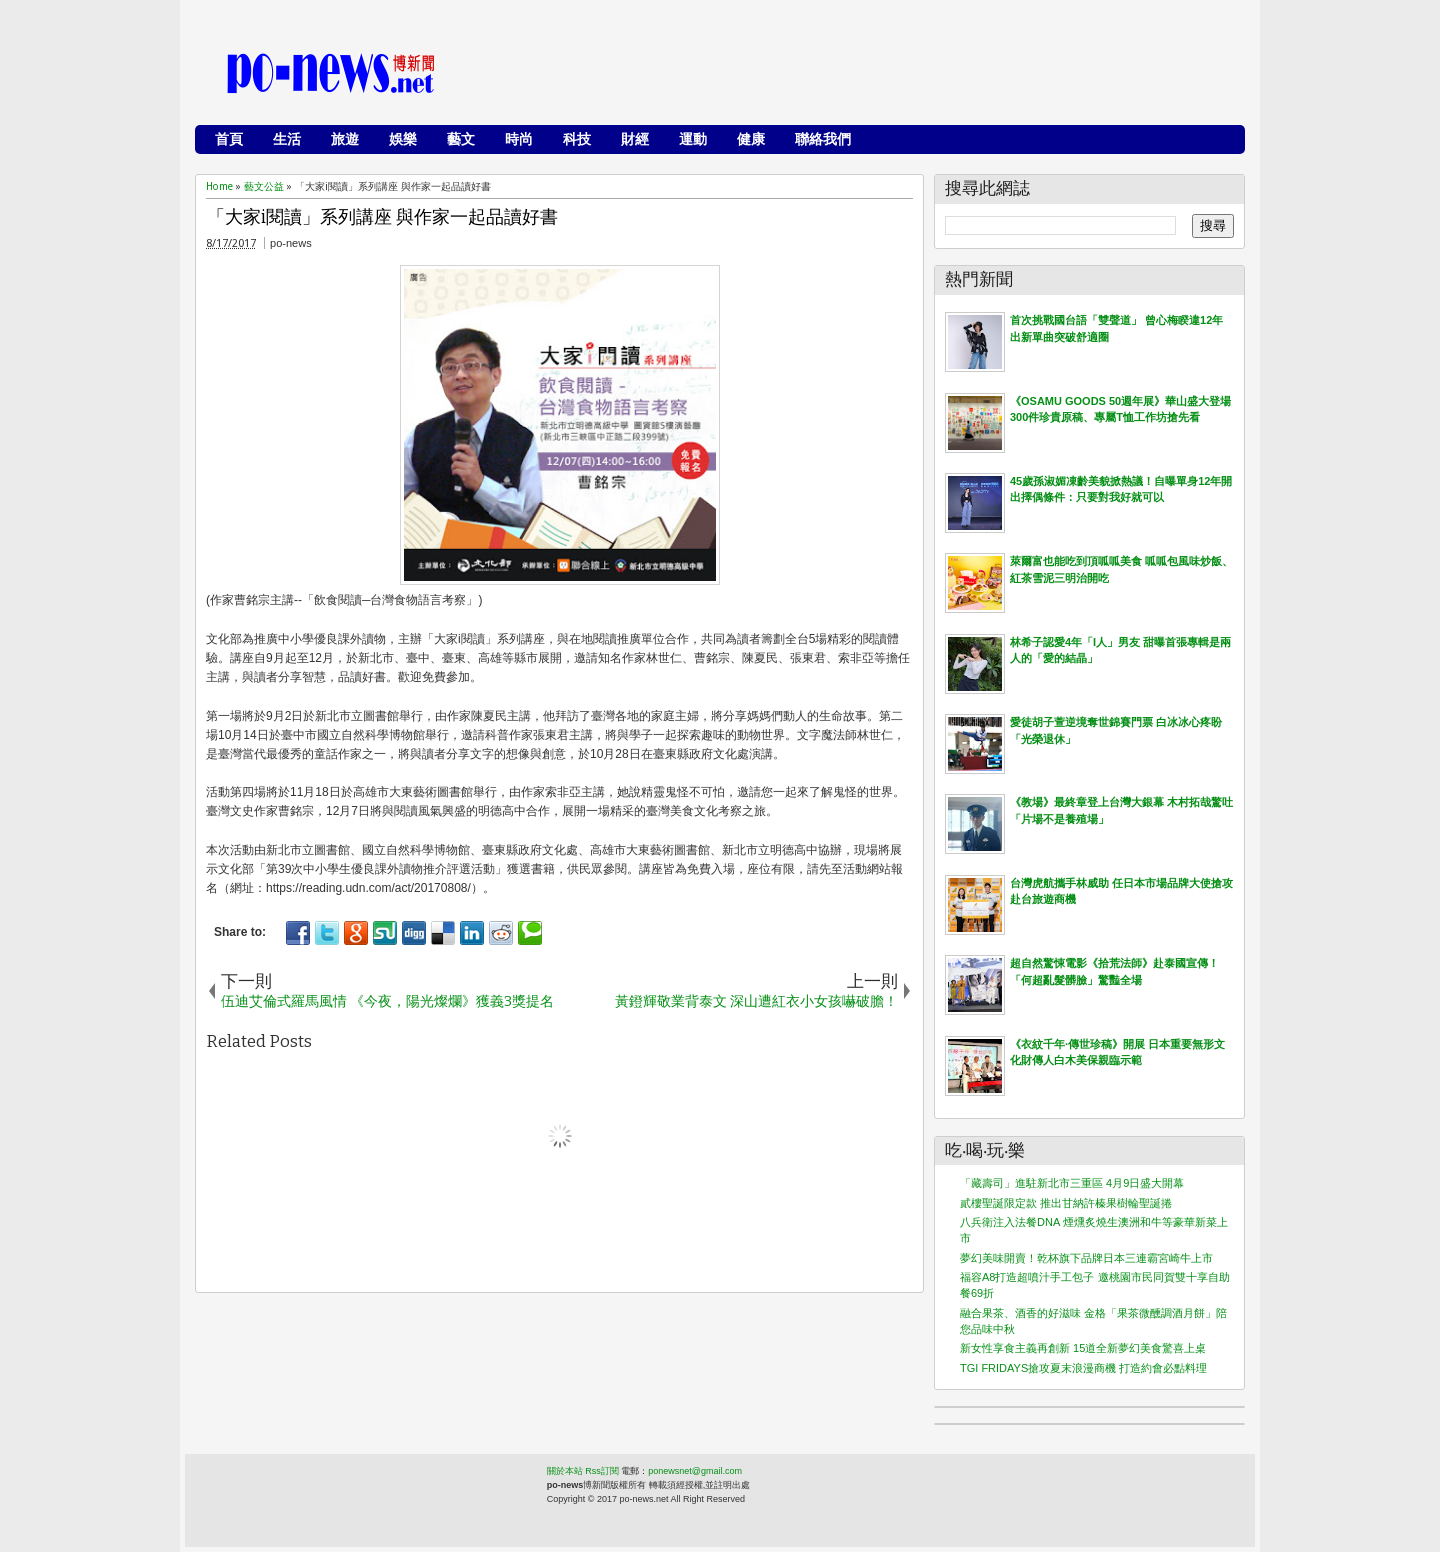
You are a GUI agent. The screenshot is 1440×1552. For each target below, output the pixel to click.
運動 (693, 139)
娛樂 (403, 139)
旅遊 (345, 139)
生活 (287, 139)
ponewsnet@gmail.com (695, 1471)
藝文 (461, 139)
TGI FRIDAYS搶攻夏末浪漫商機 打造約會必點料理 (1083, 1368)
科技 (577, 139)
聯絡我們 (823, 139)
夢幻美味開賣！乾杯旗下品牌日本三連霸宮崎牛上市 (1086, 1258)
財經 (635, 139)
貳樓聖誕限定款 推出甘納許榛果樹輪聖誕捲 (1066, 1203)
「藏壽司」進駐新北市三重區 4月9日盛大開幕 (1072, 1183)
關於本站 (565, 1471)
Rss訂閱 (602, 1471)
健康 (751, 139)
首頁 (229, 139)
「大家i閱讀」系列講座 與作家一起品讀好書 (382, 217)
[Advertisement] (871, 75)
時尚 (519, 139)
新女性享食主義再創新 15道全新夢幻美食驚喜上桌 (1083, 1348)
